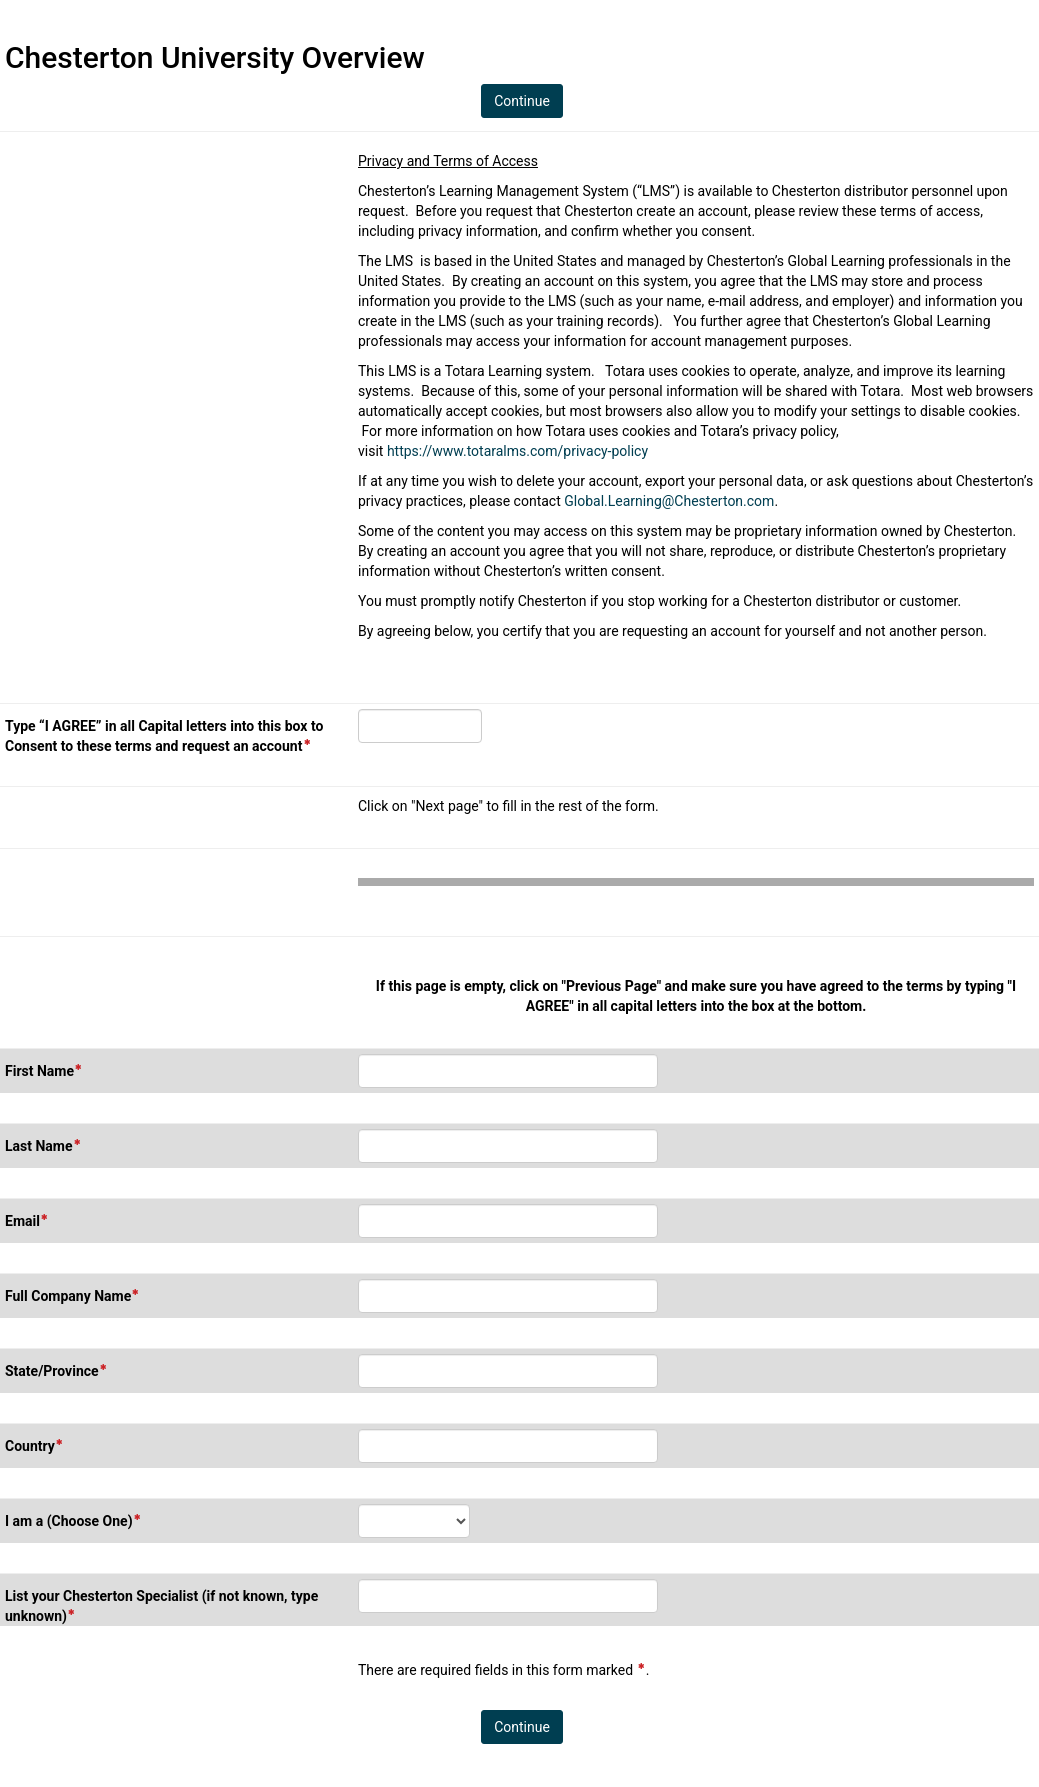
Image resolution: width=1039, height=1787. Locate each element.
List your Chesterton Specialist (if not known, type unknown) (161, 1607)
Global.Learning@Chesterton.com (669, 501)
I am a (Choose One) (73, 1520)
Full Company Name (72, 1295)
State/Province (56, 1370)
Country (34, 1445)
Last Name (43, 1145)
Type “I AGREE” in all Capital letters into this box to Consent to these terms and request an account (166, 737)
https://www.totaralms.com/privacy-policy (517, 451)
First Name (44, 1070)
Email (27, 1220)
